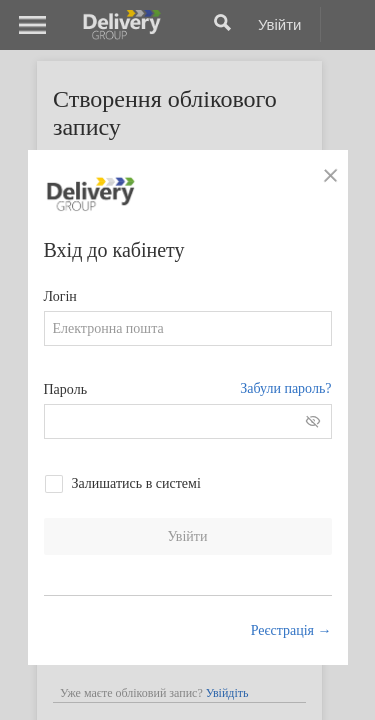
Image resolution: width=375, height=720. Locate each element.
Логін (60, 296)
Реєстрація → (291, 630)
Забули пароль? (285, 388)
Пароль (66, 389)
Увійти (188, 536)
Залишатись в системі (136, 483)
